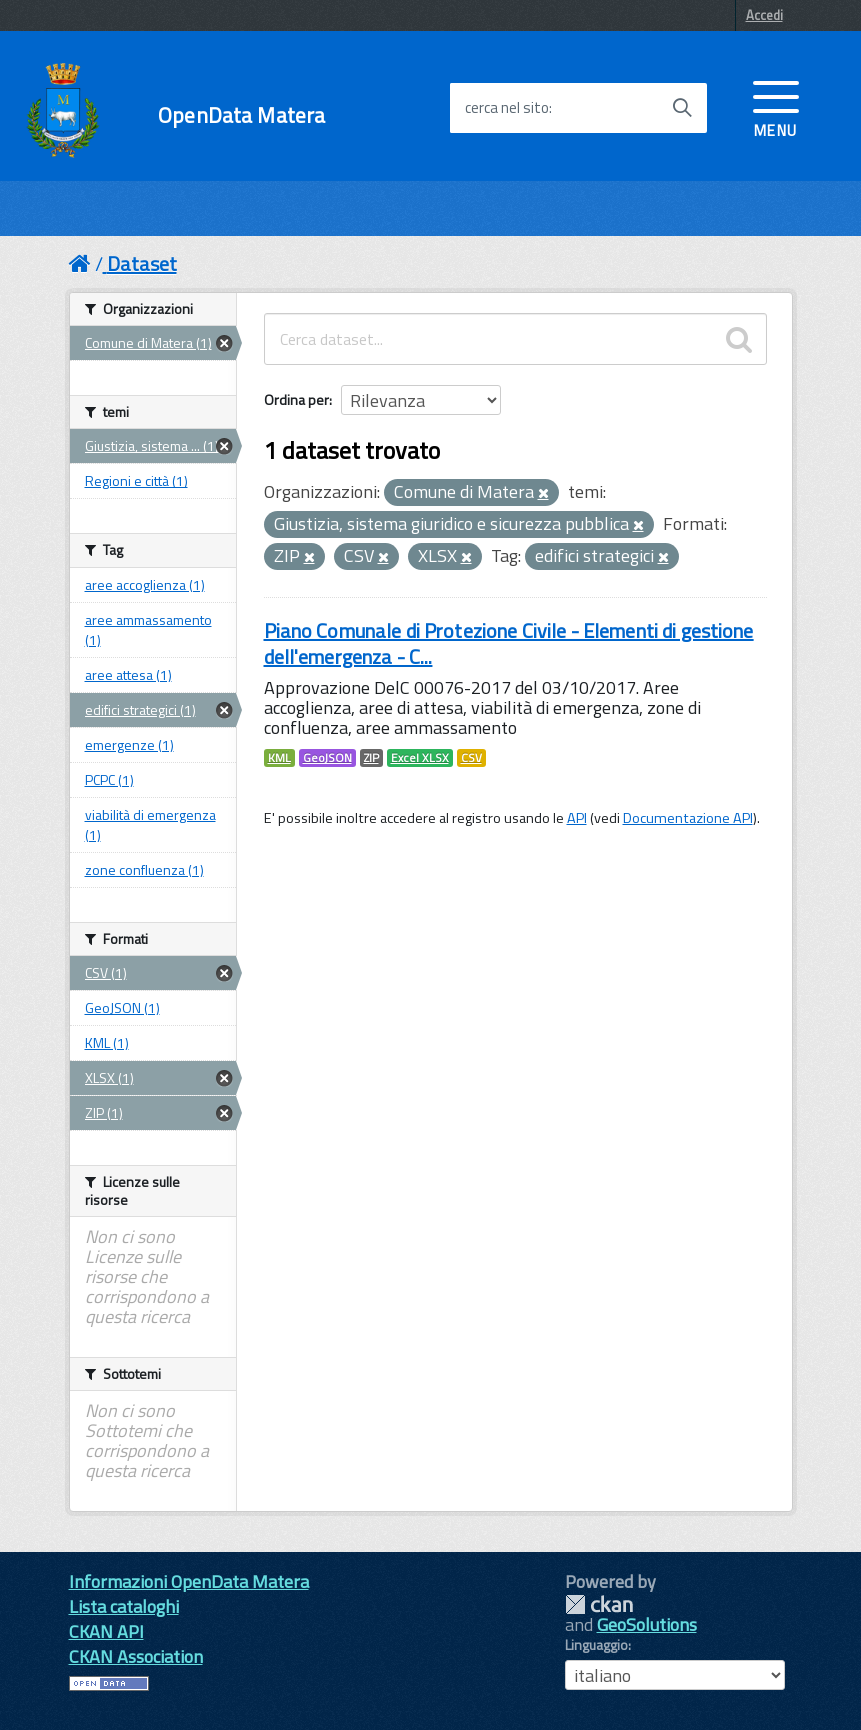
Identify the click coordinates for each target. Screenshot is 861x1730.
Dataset (142, 263)
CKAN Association (136, 1656)
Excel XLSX (420, 758)
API (577, 818)
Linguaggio (596, 1645)
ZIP (371, 758)
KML (279, 758)
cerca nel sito (507, 108)
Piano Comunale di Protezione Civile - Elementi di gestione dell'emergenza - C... (509, 643)
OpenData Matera (241, 115)
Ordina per (296, 399)
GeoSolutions (647, 1624)
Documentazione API (688, 818)
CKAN (599, 1604)
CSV (471, 758)
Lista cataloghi (124, 1606)
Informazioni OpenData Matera (189, 1581)
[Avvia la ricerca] (682, 108)
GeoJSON (327, 758)
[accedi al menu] (776, 107)
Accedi (764, 15)
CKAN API (106, 1631)
